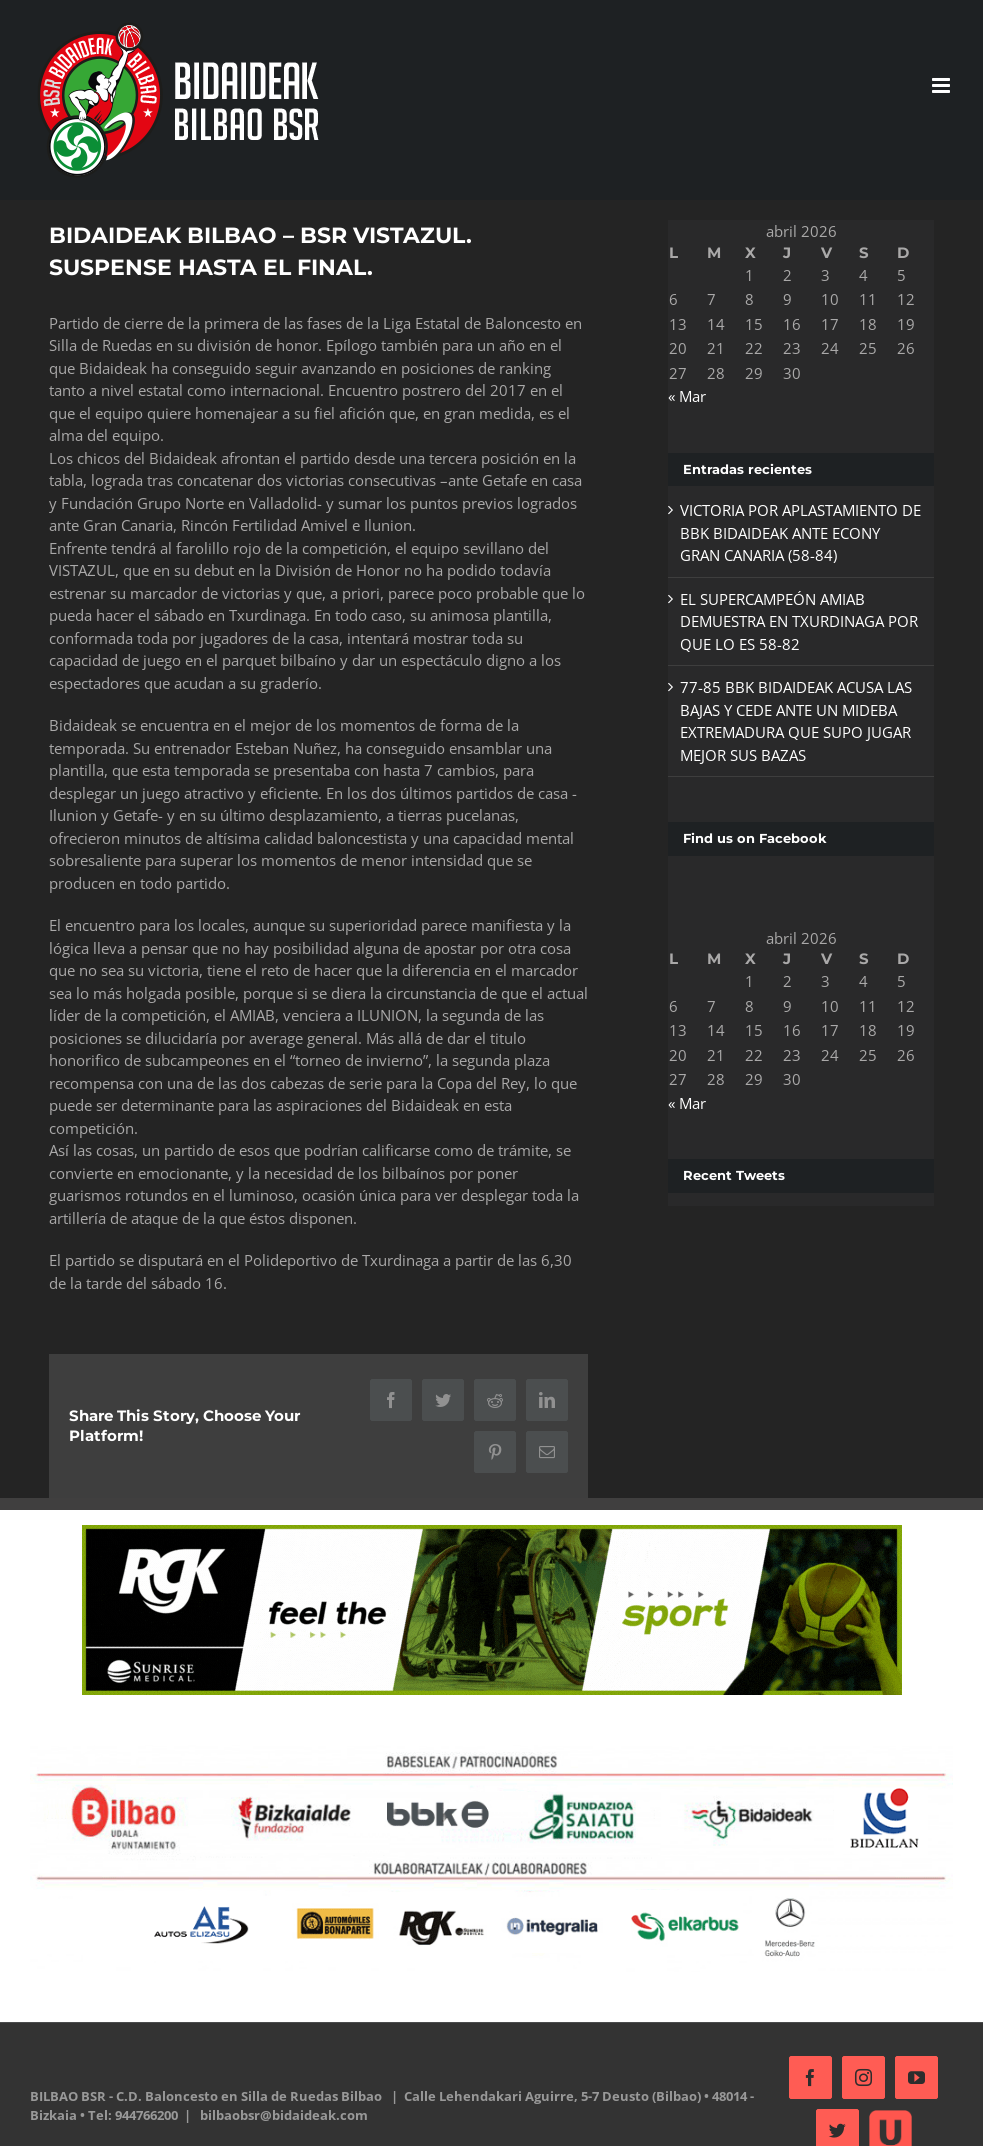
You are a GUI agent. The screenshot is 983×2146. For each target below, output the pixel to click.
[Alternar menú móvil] (933, 85)
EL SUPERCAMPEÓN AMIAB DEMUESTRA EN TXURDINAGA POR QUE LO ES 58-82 (793, 621)
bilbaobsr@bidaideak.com (284, 2112)
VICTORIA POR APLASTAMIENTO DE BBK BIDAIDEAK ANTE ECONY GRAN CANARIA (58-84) (794, 532)
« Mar (681, 396)
